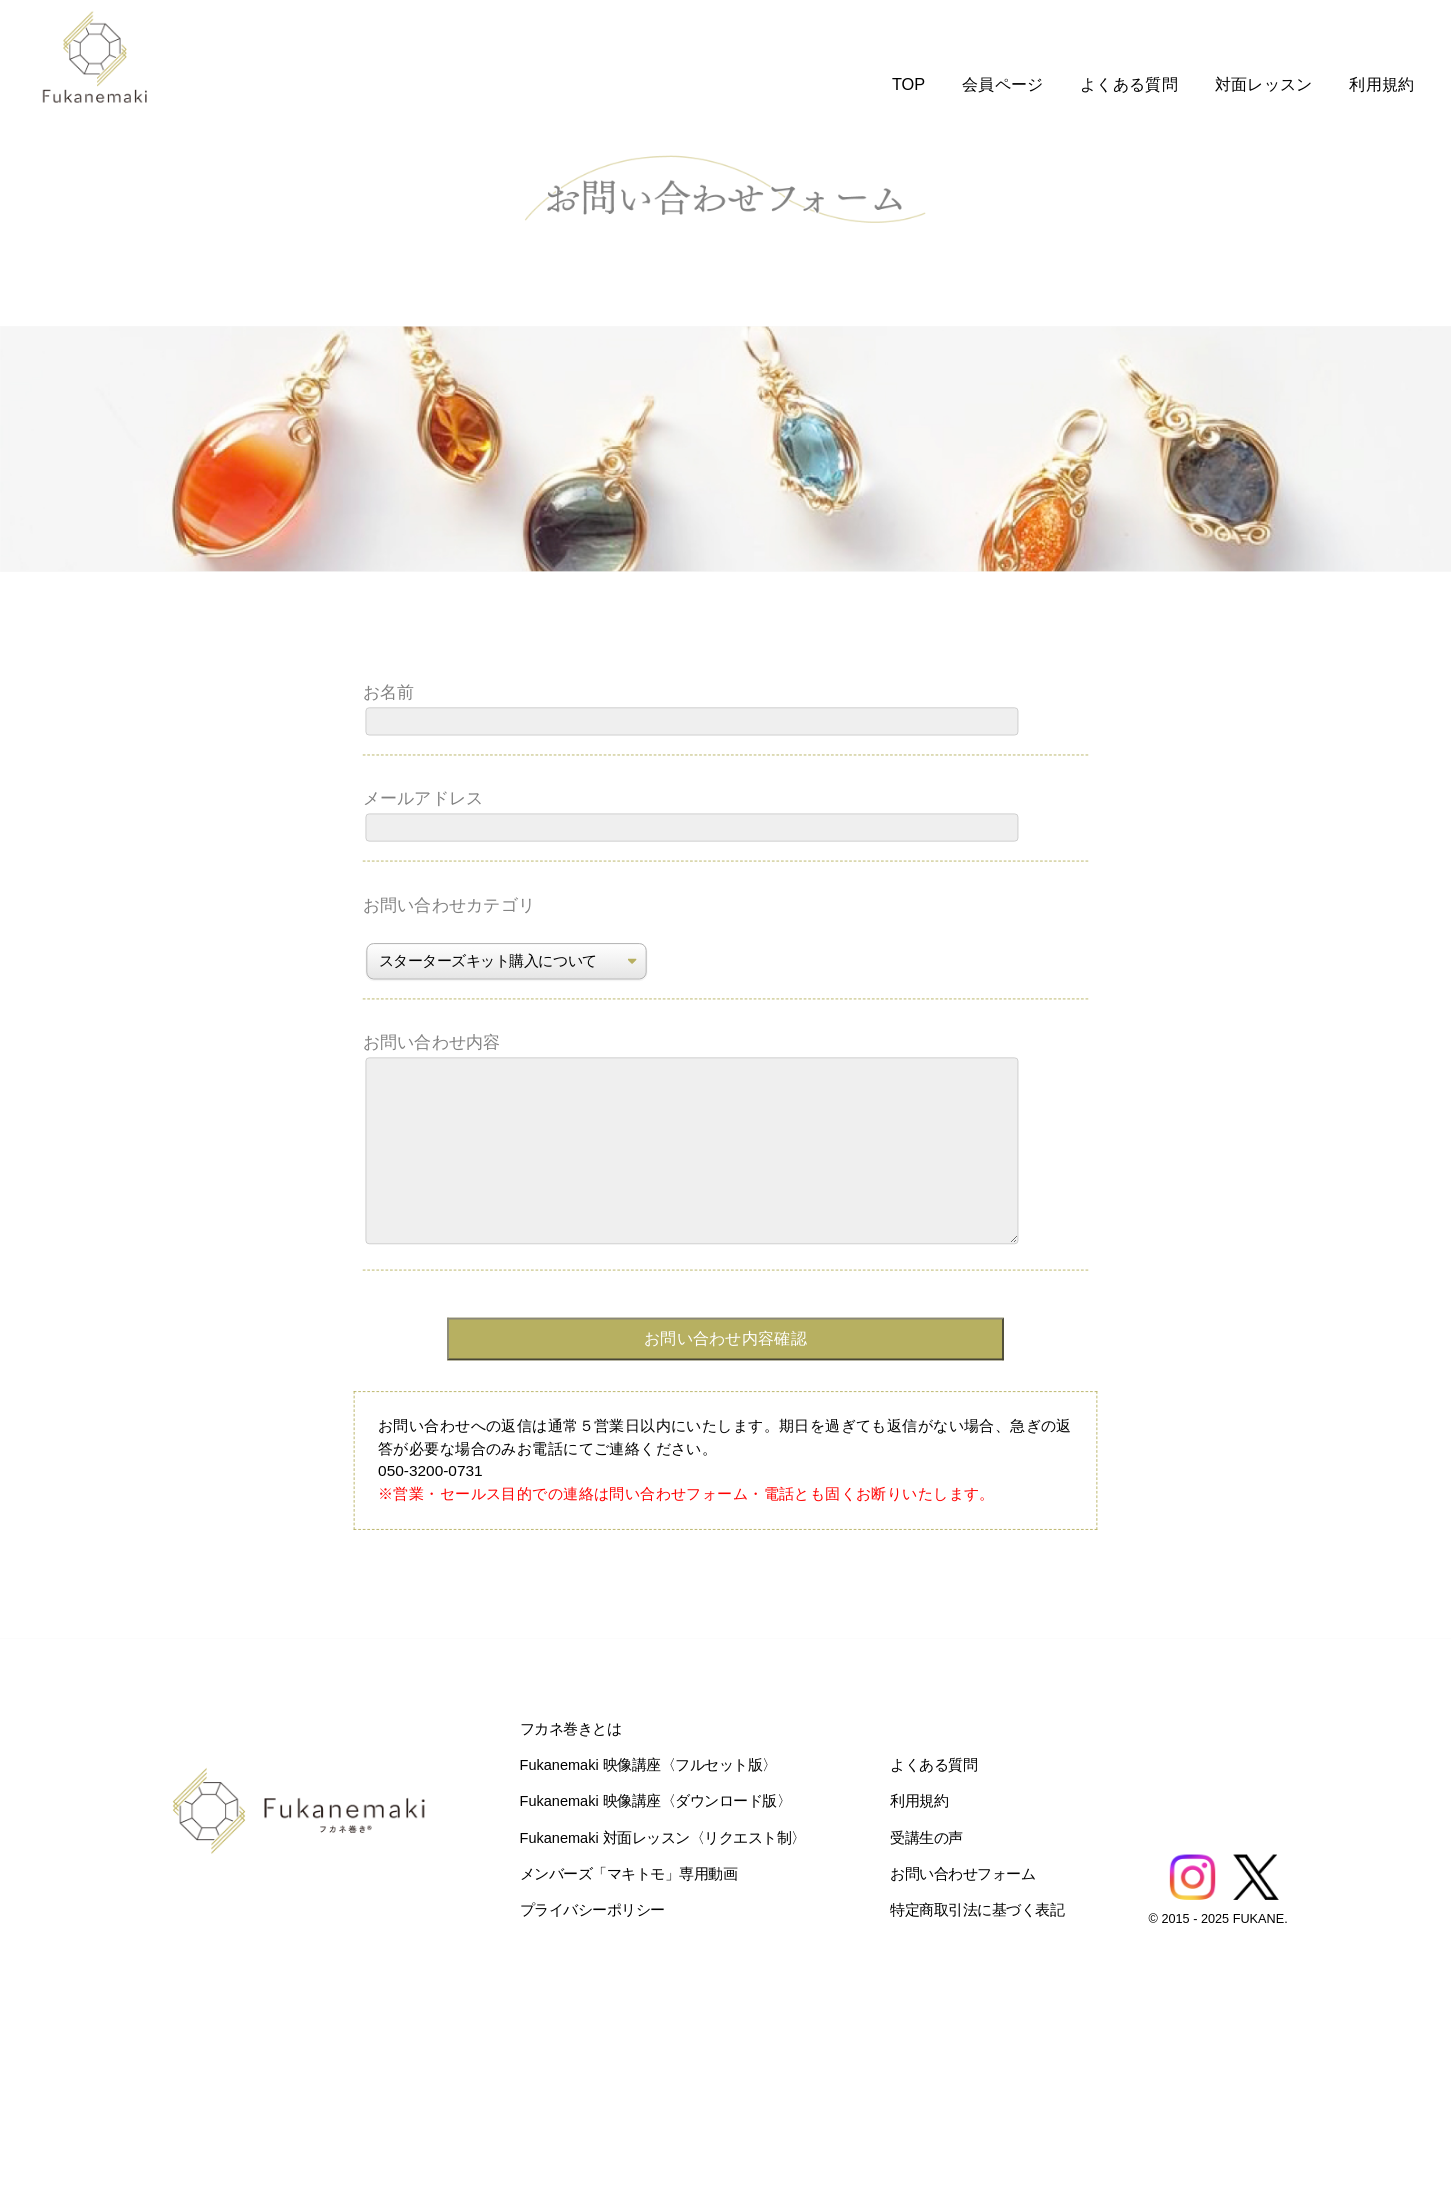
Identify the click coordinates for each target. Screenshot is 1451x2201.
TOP (908, 84)
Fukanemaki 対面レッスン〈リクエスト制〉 (663, 1837)
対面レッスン (1264, 84)
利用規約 (1381, 84)
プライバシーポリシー (592, 1909)
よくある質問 (1129, 84)
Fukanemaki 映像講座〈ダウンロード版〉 (656, 1801)
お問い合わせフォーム (962, 1873)
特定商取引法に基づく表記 (977, 1909)
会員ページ (1003, 84)
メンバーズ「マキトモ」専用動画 (629, 1873)
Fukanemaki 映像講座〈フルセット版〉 (648, 1764)
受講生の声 (926, 1837)
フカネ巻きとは (571, 1728)
